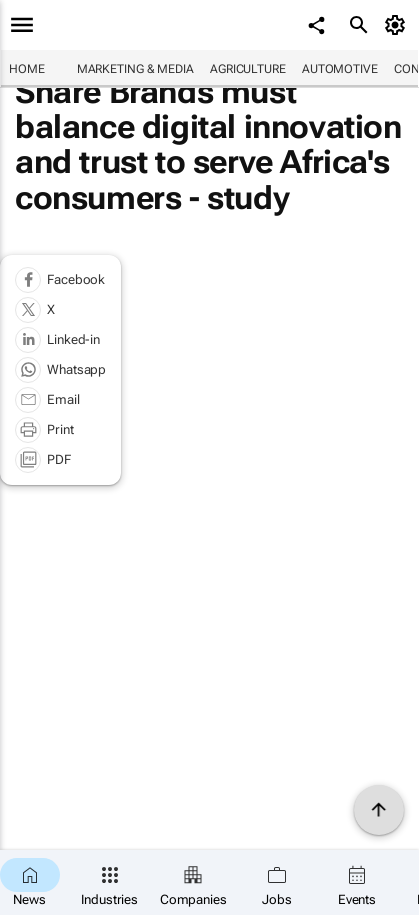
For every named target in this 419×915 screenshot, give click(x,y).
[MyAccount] (398, 25)
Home (27, 69)
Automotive (340, 69)
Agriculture (248, 69)
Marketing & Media (135, 69)
